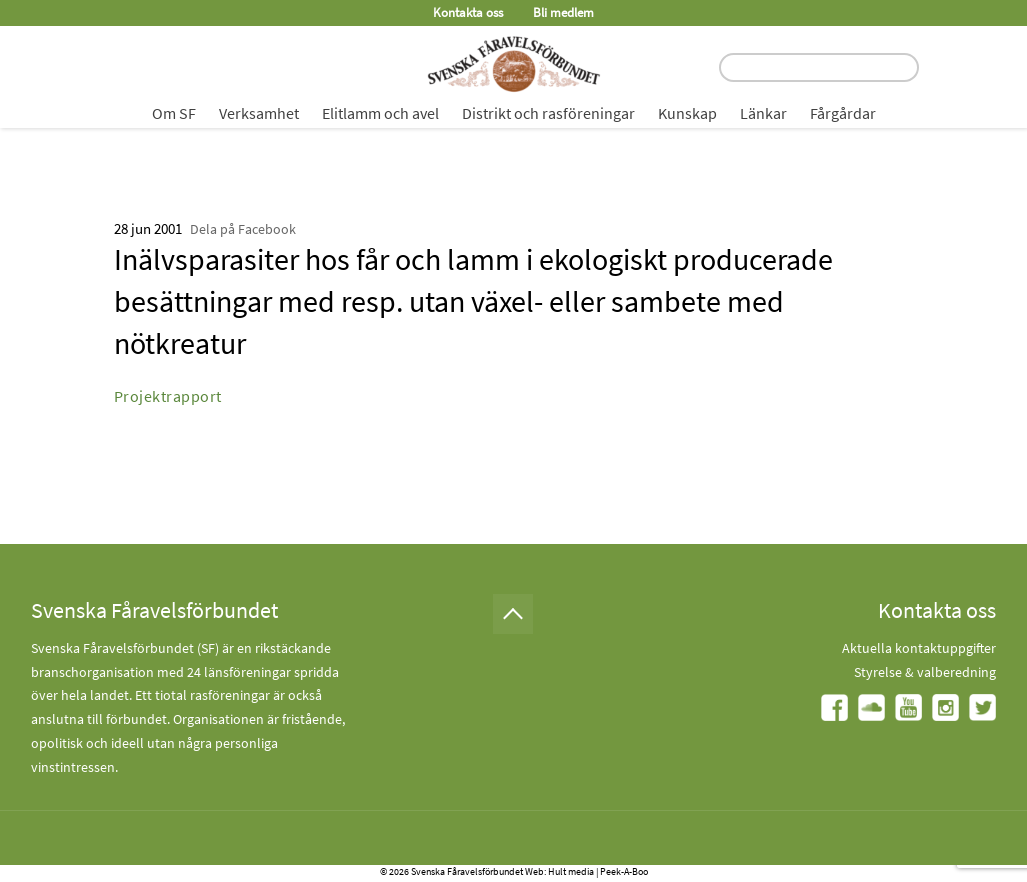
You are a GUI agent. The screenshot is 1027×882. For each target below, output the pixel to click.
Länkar (763, 113)
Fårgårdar (843, 113)
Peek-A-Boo (624, 871)
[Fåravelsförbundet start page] (514, 64)
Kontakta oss (468, 12)
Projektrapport (168, 396)
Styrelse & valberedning (925, 672)
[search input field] (819, 67)
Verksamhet (259, 113)
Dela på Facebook (243, 229)
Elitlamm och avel (380, 113)
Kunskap (687, 113)
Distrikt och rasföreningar (548, 113)
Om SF (174, 113)
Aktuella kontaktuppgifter (919, 648)
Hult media (571, 871)
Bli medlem (563, 12)
